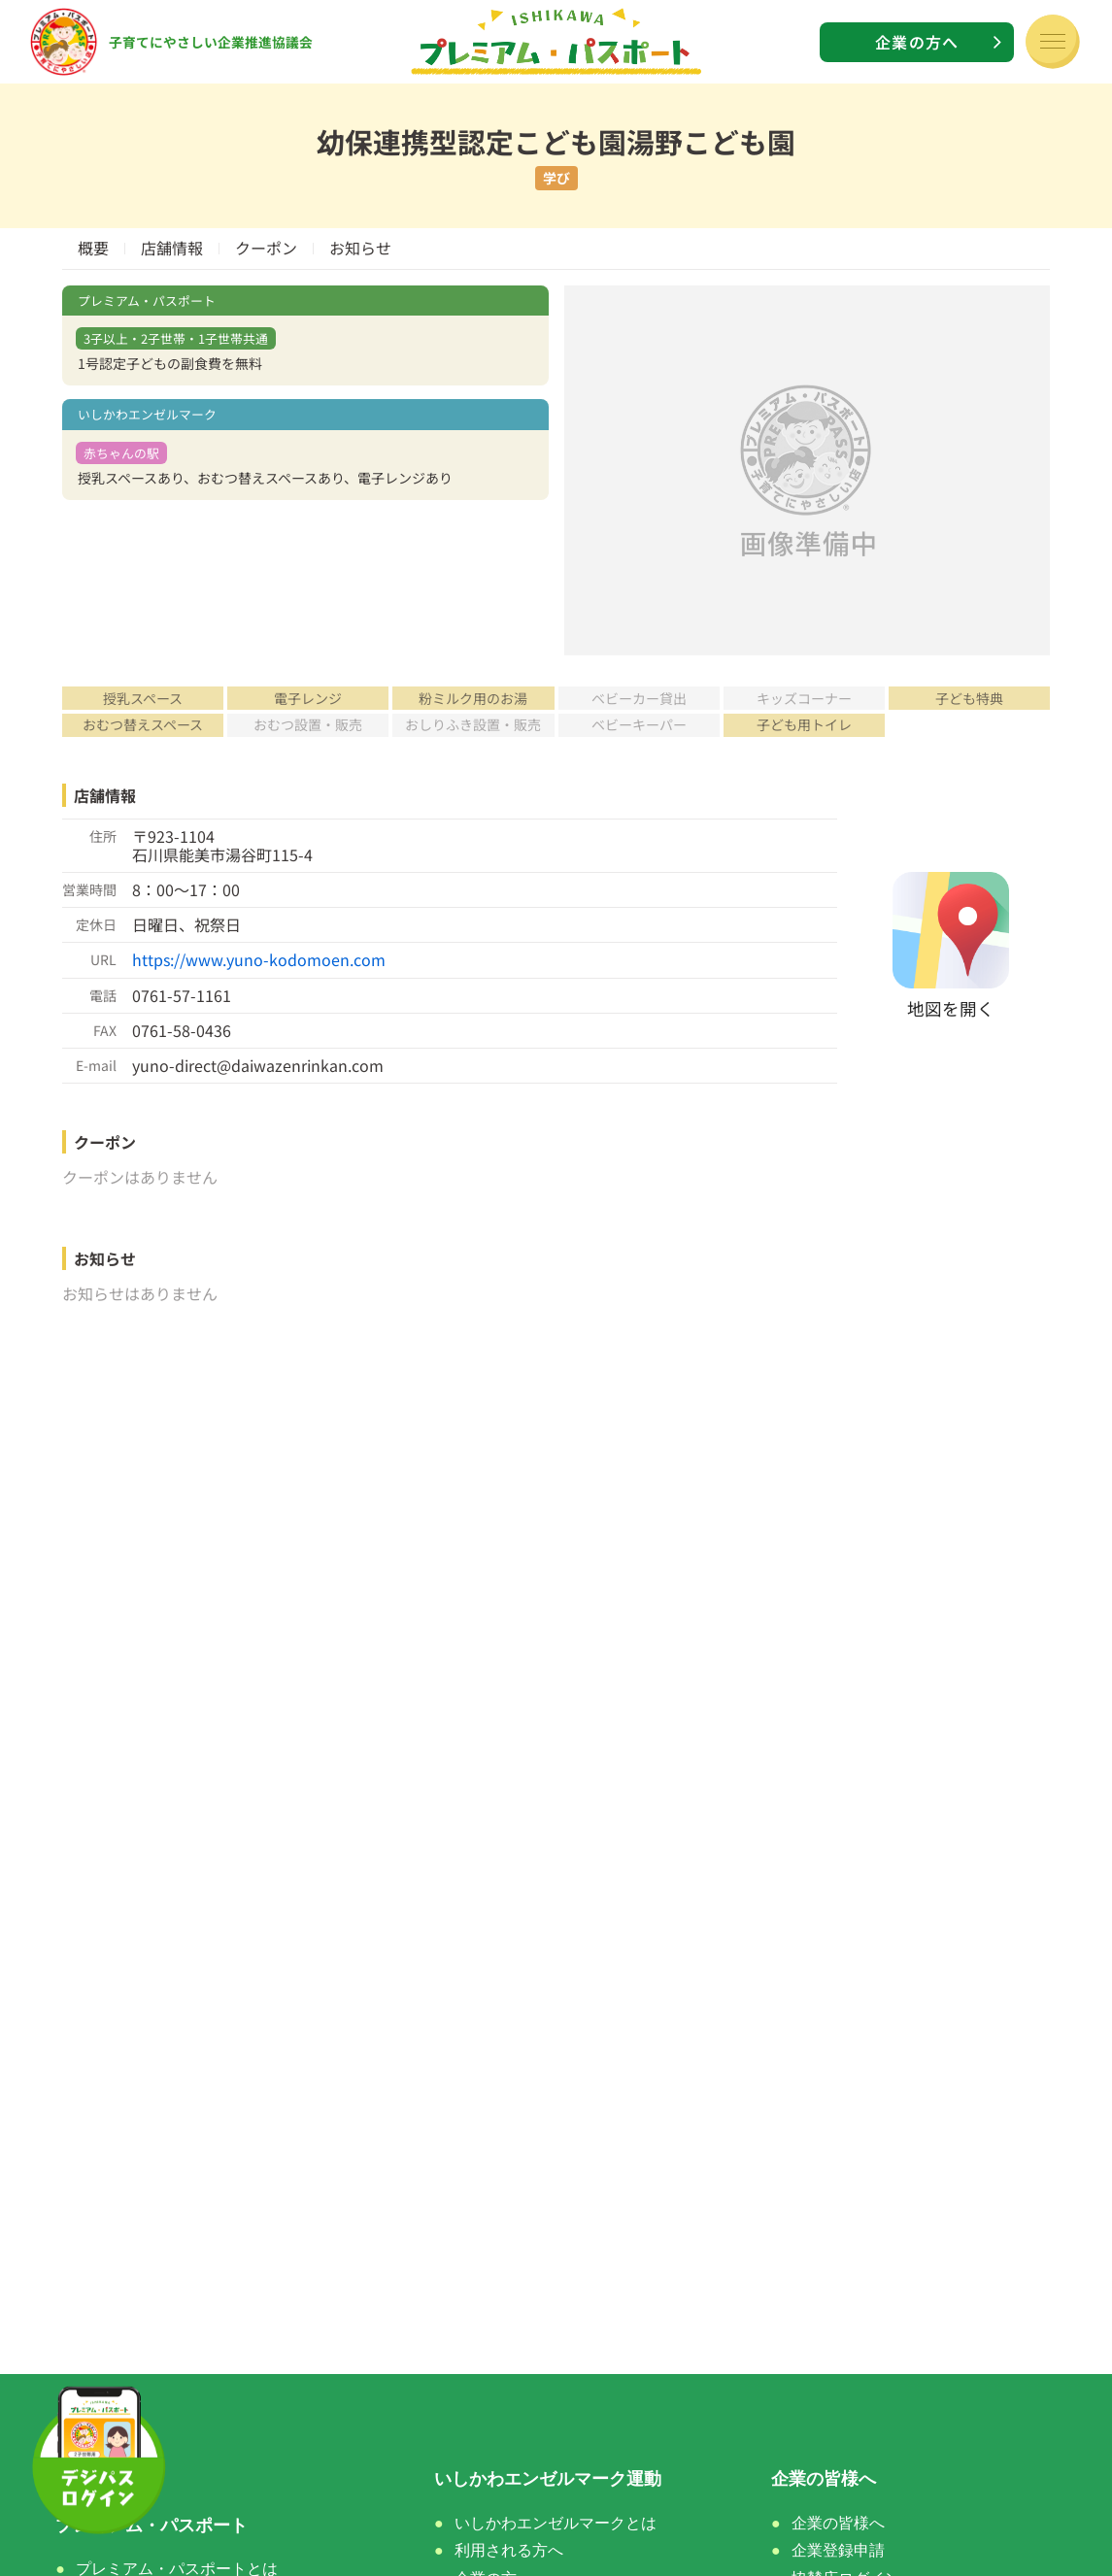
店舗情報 (172, 247)
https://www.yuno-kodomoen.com (259, 959)
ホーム (81, 2479)
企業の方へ (917, 41)
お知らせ (360, 247)
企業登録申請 (838, 2550)
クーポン (266, 247)
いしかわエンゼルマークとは (556, 2523)
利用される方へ (509, 2550)
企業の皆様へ (838, 2523)
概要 (93, 247)
